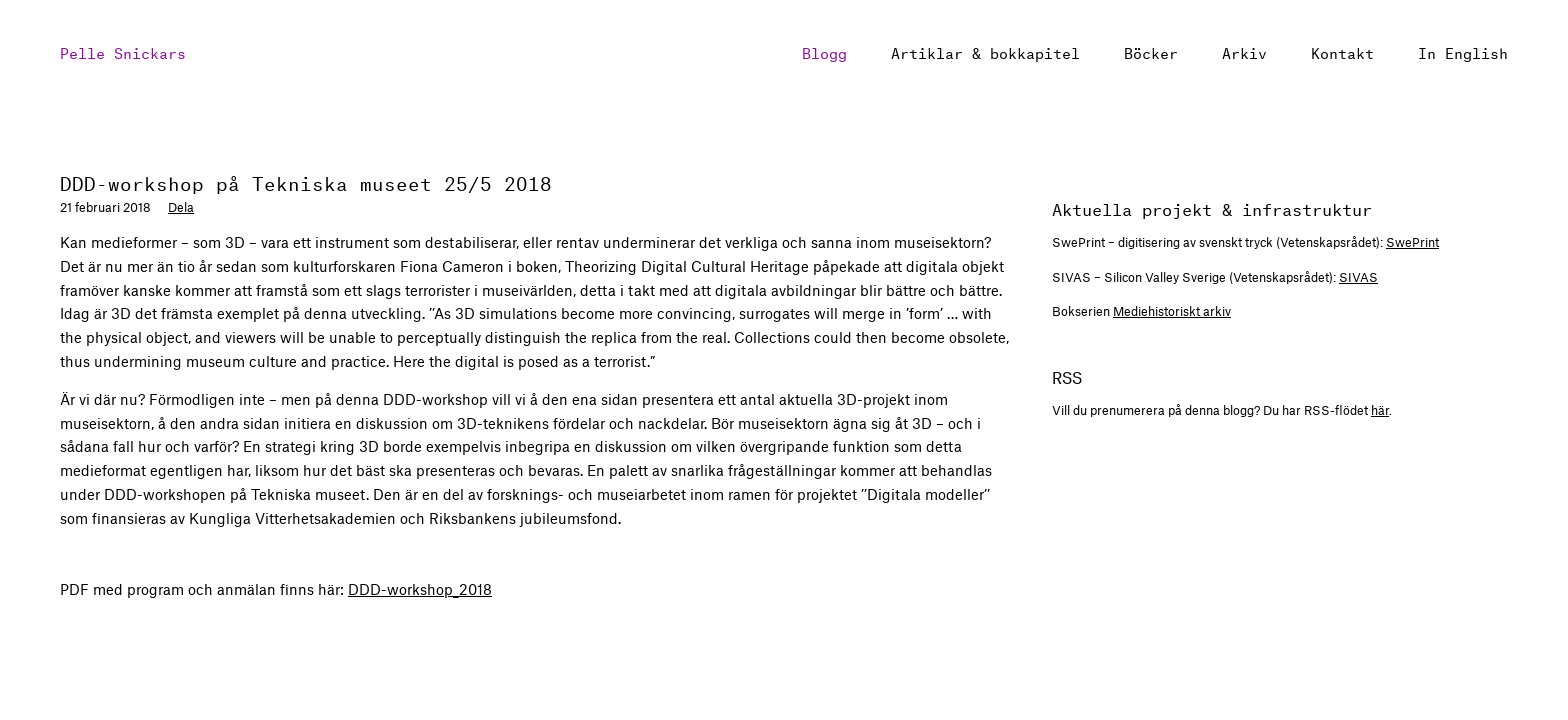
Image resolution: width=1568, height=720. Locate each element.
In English (1463, 51)
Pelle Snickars (123, 51)
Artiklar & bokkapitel (985, 51)
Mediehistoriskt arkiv (1172, 311)
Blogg (824, 51)
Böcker (1151, 51)
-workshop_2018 (420, 589)
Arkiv (1244, 51)
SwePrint (1412, 242)
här (1380, 410)
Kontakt (1342, 51)
